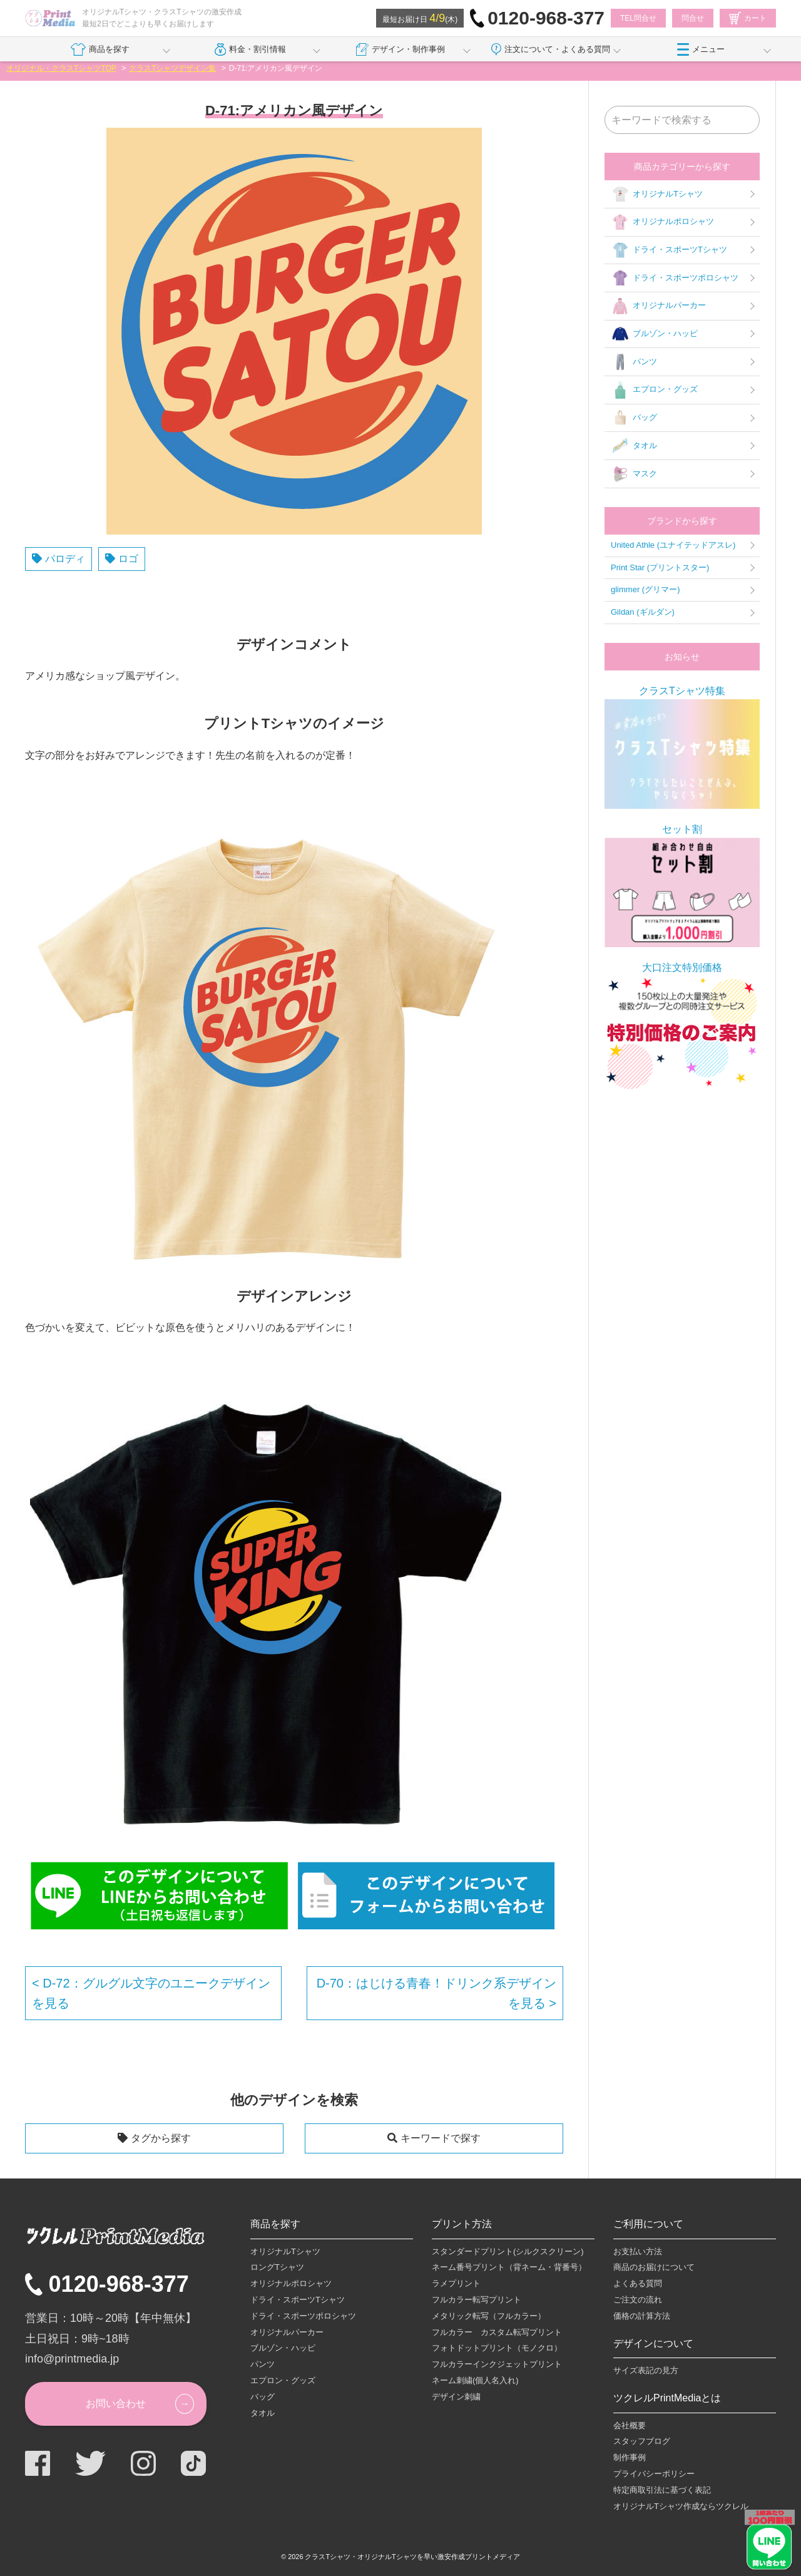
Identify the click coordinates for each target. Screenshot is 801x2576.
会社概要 (629, 2425)
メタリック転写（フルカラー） (489, 2316)
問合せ (692, 18)
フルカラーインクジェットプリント (497, 2364)
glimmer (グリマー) (645, 589)
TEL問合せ (638, 18)
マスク (634, 473)
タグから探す (161, 2138)
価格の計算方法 (641, 2316)
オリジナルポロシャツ (662, 222)
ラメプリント (456, 2283)
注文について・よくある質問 (550, 49)
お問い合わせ (116, 2403)
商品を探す (100, 49)
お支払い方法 (637, 2251)
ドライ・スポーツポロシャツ (674, 278)
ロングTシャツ (277, 2267)
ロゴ (128, 558)
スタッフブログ (641, 2441)
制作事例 (629, 2457)
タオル (634, 445)
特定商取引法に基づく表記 (662, 2490)
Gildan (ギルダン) (643, 612)
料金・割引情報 (251, 49)
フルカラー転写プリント (476, 2299)
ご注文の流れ (637, 2299)
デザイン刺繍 (456, 2396)
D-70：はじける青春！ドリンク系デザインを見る (436, 1993)
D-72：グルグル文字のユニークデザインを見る (151, 1993)
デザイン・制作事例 (400, 49)
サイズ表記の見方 (645, 2370)
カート (748, 18)
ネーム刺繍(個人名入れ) (475, 2380)
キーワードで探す (440, 2138)
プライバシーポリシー (654, 2473)
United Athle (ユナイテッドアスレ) (673, 545)
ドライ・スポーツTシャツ (669, 250)
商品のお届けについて (654, 2267)
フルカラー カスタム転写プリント (497, 2332)
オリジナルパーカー (658, 306)
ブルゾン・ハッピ (654, 334)
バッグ (634, 418)
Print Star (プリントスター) (660, 567)
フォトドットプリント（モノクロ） (497, 2348)
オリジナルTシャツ (657, 194)
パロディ (65, 558)
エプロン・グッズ (654, 390)
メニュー (701, 49)
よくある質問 (637, 2283)
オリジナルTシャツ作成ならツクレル (680, 2506)
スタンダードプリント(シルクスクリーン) (508, 2251)
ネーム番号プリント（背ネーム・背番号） (509, 2267)
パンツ (634, 361)
